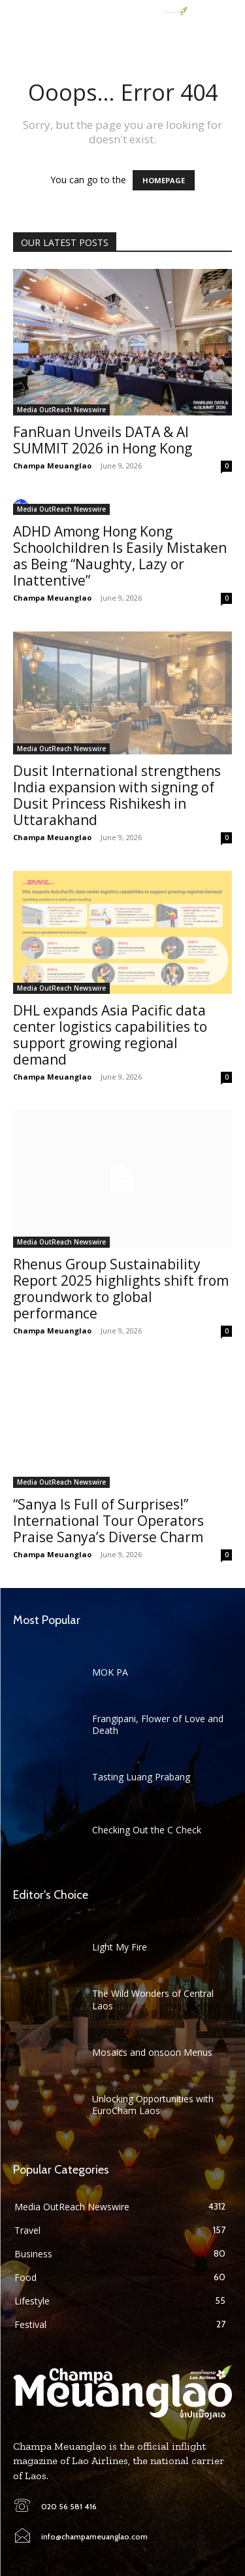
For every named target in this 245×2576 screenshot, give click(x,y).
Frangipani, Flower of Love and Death (157, 1724)
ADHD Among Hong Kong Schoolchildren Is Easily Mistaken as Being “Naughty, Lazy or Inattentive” (120, 556)
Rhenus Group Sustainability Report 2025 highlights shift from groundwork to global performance (121, 1288)
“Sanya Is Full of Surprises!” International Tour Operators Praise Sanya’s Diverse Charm (108, 1520)
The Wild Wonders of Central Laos (153, 1999)
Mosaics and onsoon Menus (152, 2052)
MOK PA (110, 1672)
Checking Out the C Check (146, 1830)
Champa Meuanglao (52, 465)
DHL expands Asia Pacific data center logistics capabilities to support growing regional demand (110, 1034)
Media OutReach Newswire (61, 409)
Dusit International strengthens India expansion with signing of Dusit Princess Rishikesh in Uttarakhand (117, 795)
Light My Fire (119, 1947)
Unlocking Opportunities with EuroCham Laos (153, 2104)
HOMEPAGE (163, 180)
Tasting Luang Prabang (141, 1777)
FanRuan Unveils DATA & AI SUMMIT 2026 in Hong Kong (102, 440)
